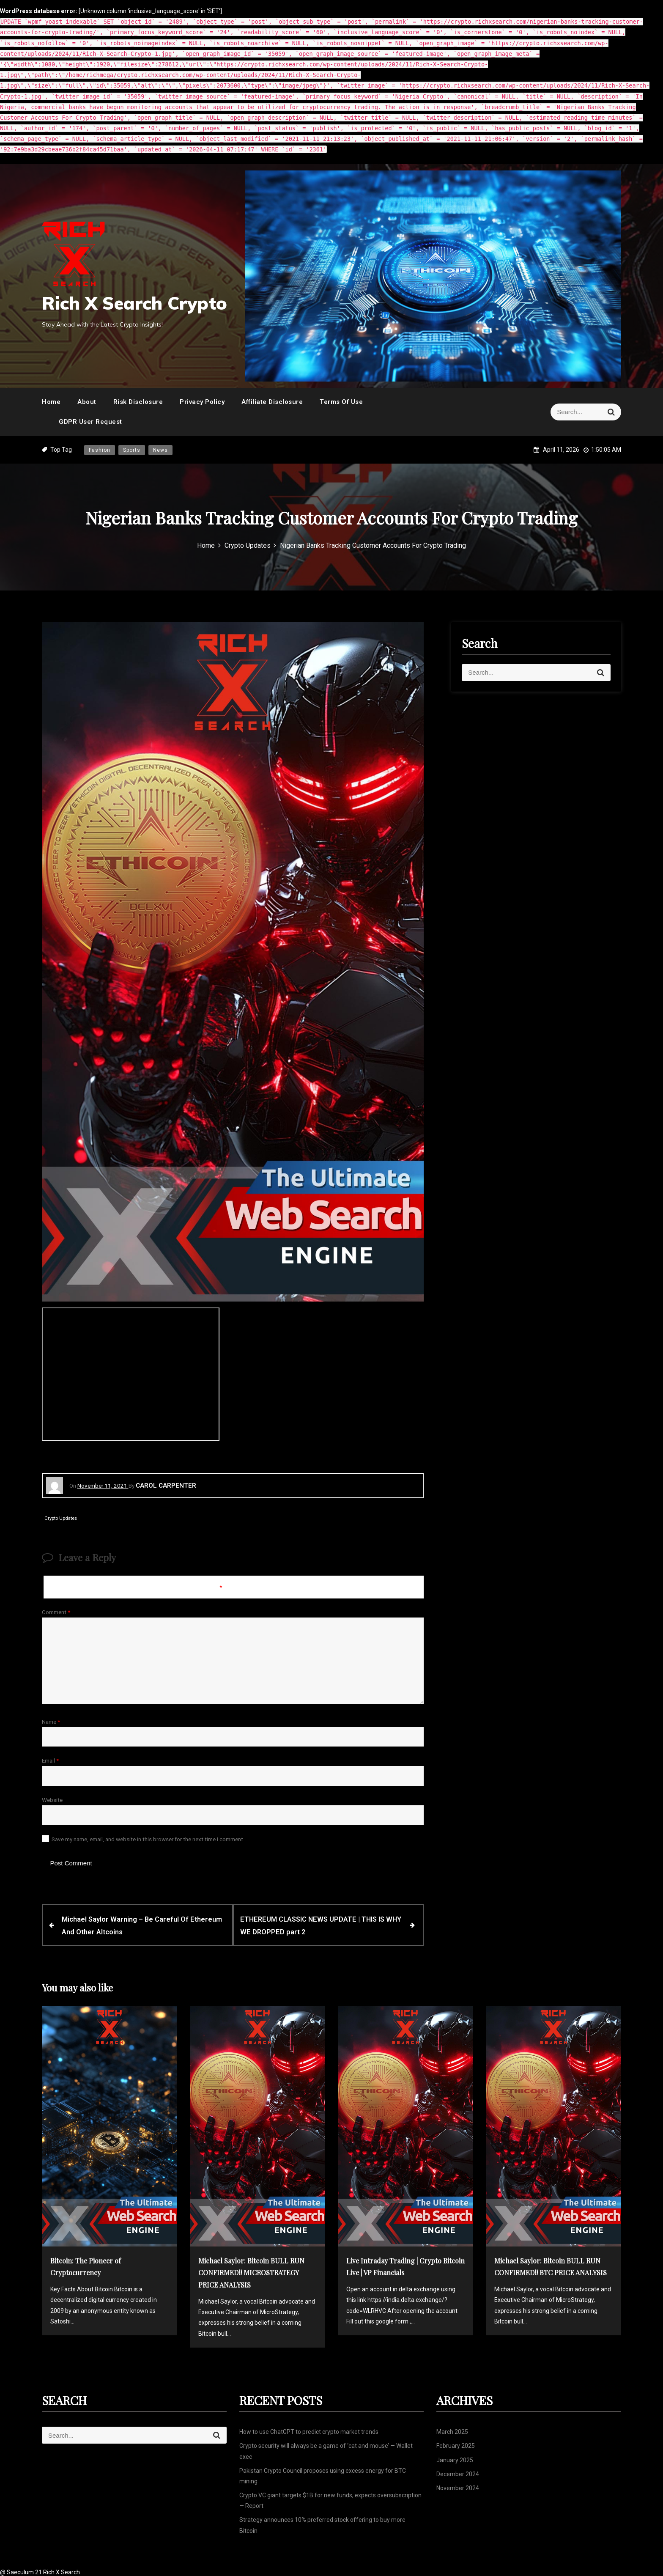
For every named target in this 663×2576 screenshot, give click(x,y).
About (86, 402)
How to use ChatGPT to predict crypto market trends (308, 2430)
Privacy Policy (202, 402)
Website (52, 1799)
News (160, 450)
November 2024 (457, 2486)
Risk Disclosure (138, 402)
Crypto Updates (60, 1518)
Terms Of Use (341, 402)
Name (51, 1721)
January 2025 (454, 2458)
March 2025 (452, 2430)
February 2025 (455, 2444)
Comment (56, 1612)
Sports (131, 450)
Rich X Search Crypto (134, 303)
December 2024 (457, 2472)
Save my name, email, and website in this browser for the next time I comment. (148, 1839)
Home (51, 402)
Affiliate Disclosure (272, 402)
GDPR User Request (90, 422)
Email (50, 1760)
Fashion (99, 450)
